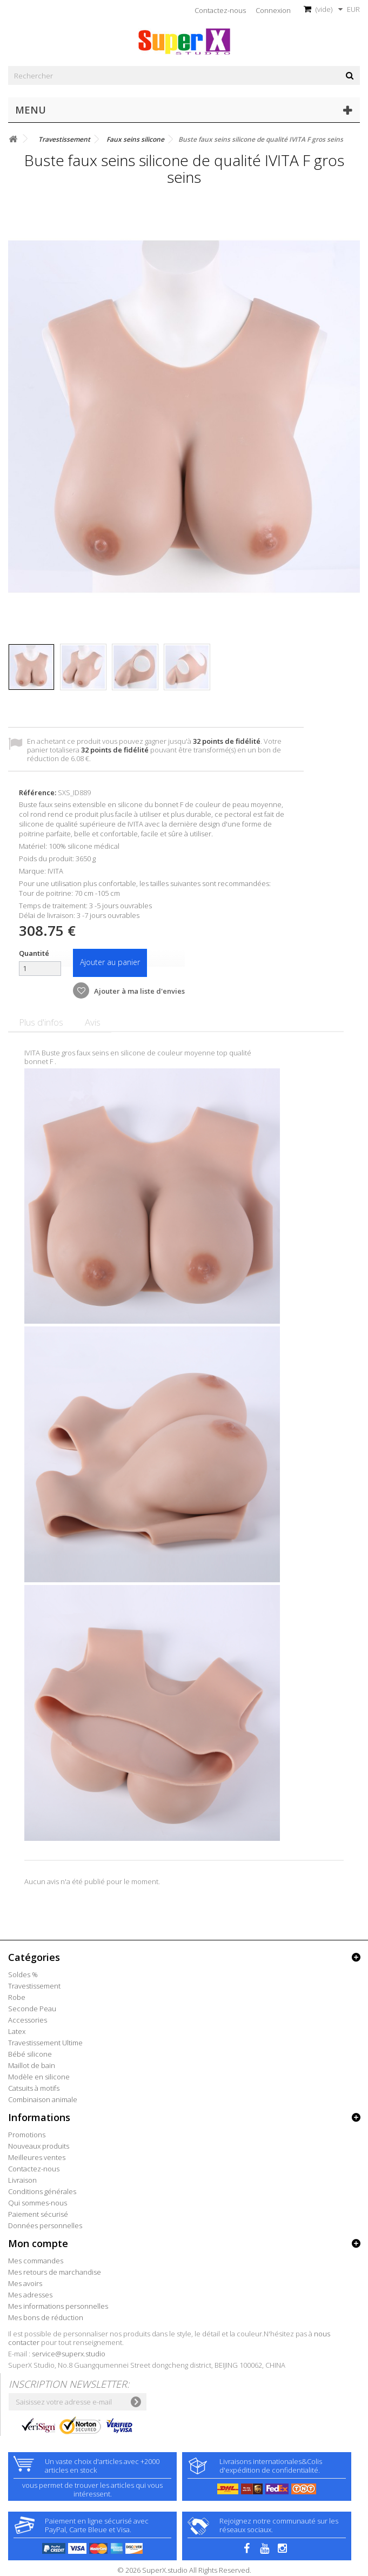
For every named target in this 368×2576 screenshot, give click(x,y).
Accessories (27, 2020)
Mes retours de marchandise (54, 2272)
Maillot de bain (31, 2065)
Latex (16, 2031)
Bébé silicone (30, 2054)
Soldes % (23, 1974)
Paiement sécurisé (38, 2214)
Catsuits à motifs (33, 2088)
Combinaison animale (42, 2099)
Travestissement (34, 1986)
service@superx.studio (68, 2354)
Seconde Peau (32, 2008)
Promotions (26, 2134)
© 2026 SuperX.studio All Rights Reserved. (184, 2570)
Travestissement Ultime (45, 2042)
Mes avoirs (25, 2283)
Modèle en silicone (39, 2077)
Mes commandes (35, 2260)
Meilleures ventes (36, 2157)
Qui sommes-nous (37, 2203)
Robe (16, 1997)
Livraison (22, 2180)
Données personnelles (45, 2225)
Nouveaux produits (38, 2146)
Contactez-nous (220, 10)
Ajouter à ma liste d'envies (138, 991)
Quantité (34, 953)
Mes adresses (30, 2295)
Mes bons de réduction (45, 2317)
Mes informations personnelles (58, 2306)
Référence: (37, 792)
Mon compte (38, 2243)
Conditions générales (42, 2191)
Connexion (273, 10)
